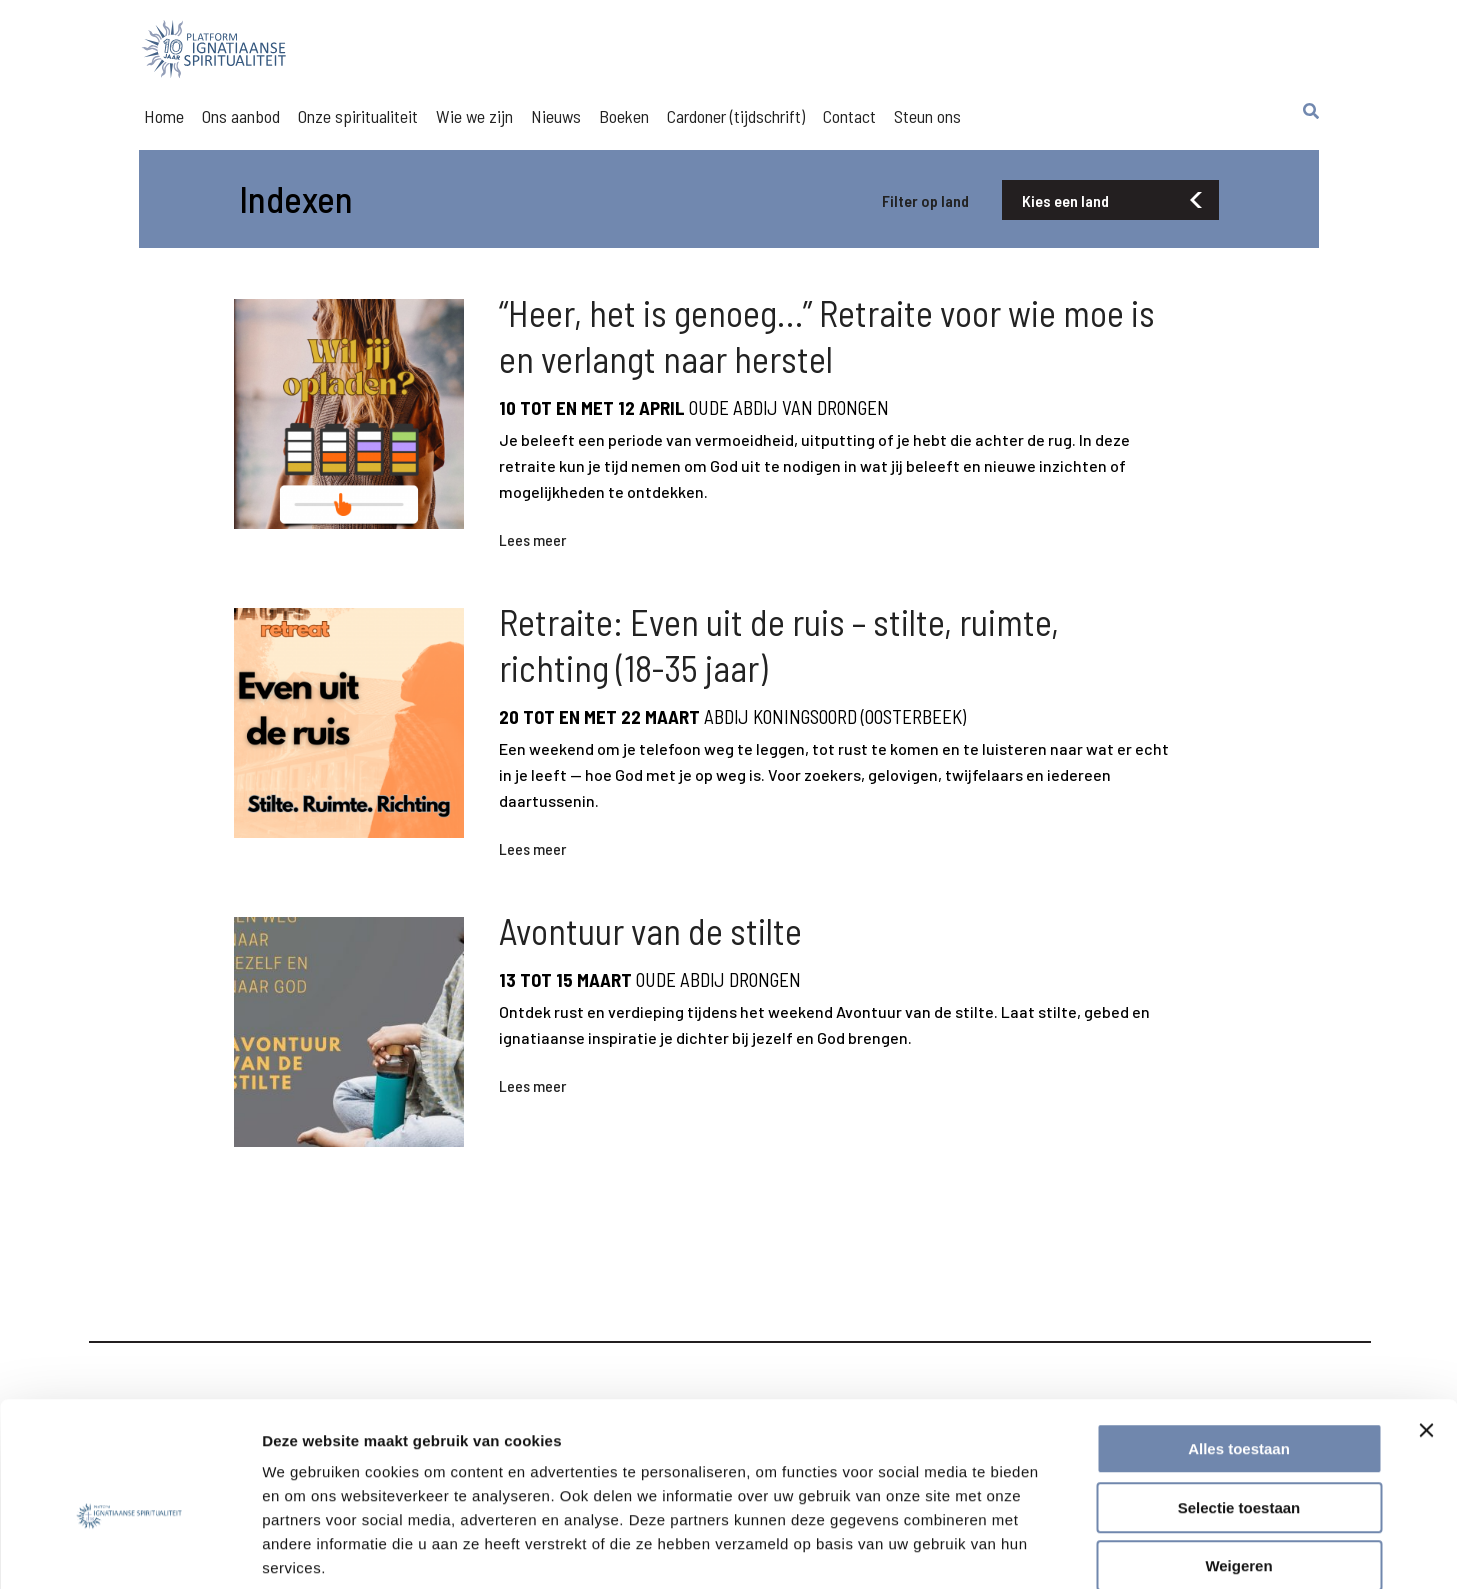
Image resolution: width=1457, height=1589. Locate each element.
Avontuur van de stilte (650, 957)
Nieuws (556, 116)
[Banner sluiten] (1426, 1326)
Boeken (624, 116)
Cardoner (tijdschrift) (736, 116)
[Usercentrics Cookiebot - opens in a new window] (129, 1550)
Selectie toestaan (1239, 1403)
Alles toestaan (1239, 1344)
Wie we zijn (474, 116)
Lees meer (532, 548)
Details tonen (1080, 1549)
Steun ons (927, 116)
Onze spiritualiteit (358, 116)
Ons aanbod (241, 116)
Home (164, 116)
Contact (849, 116)
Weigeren (1238, 1461)
